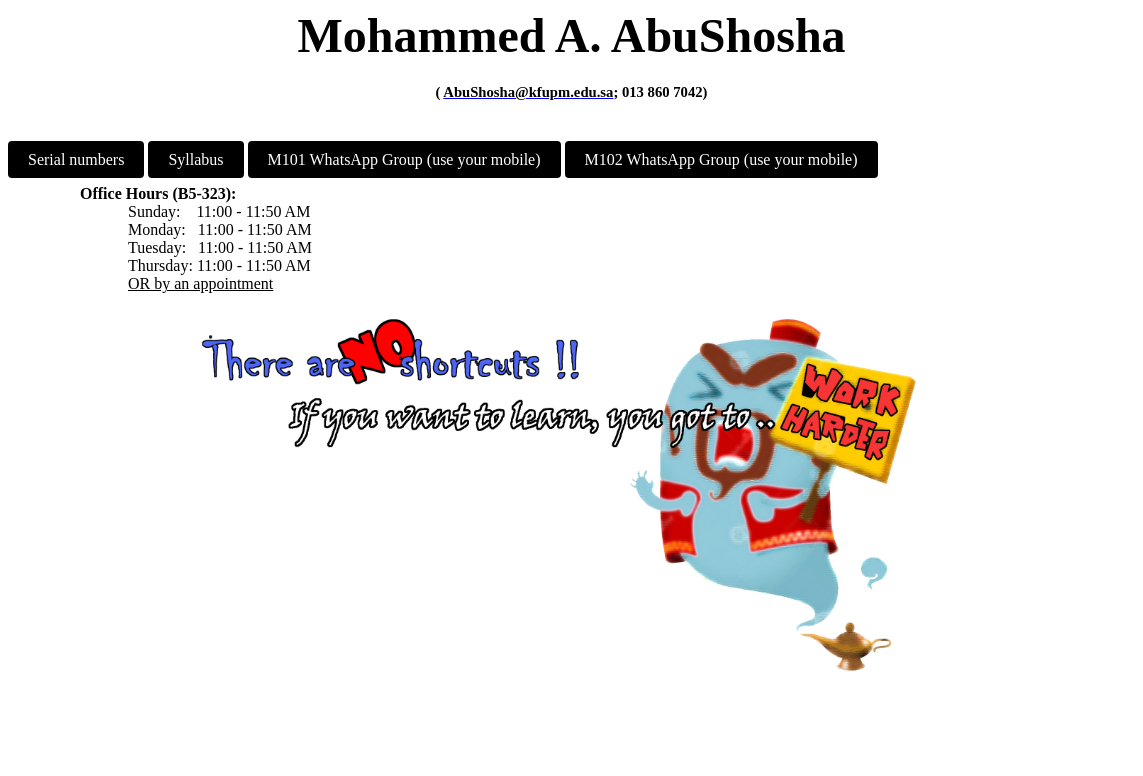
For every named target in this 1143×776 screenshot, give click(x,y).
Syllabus (195, 159)
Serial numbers (76, 159)
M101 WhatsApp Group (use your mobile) (404, 159)
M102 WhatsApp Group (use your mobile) (721, 159)
